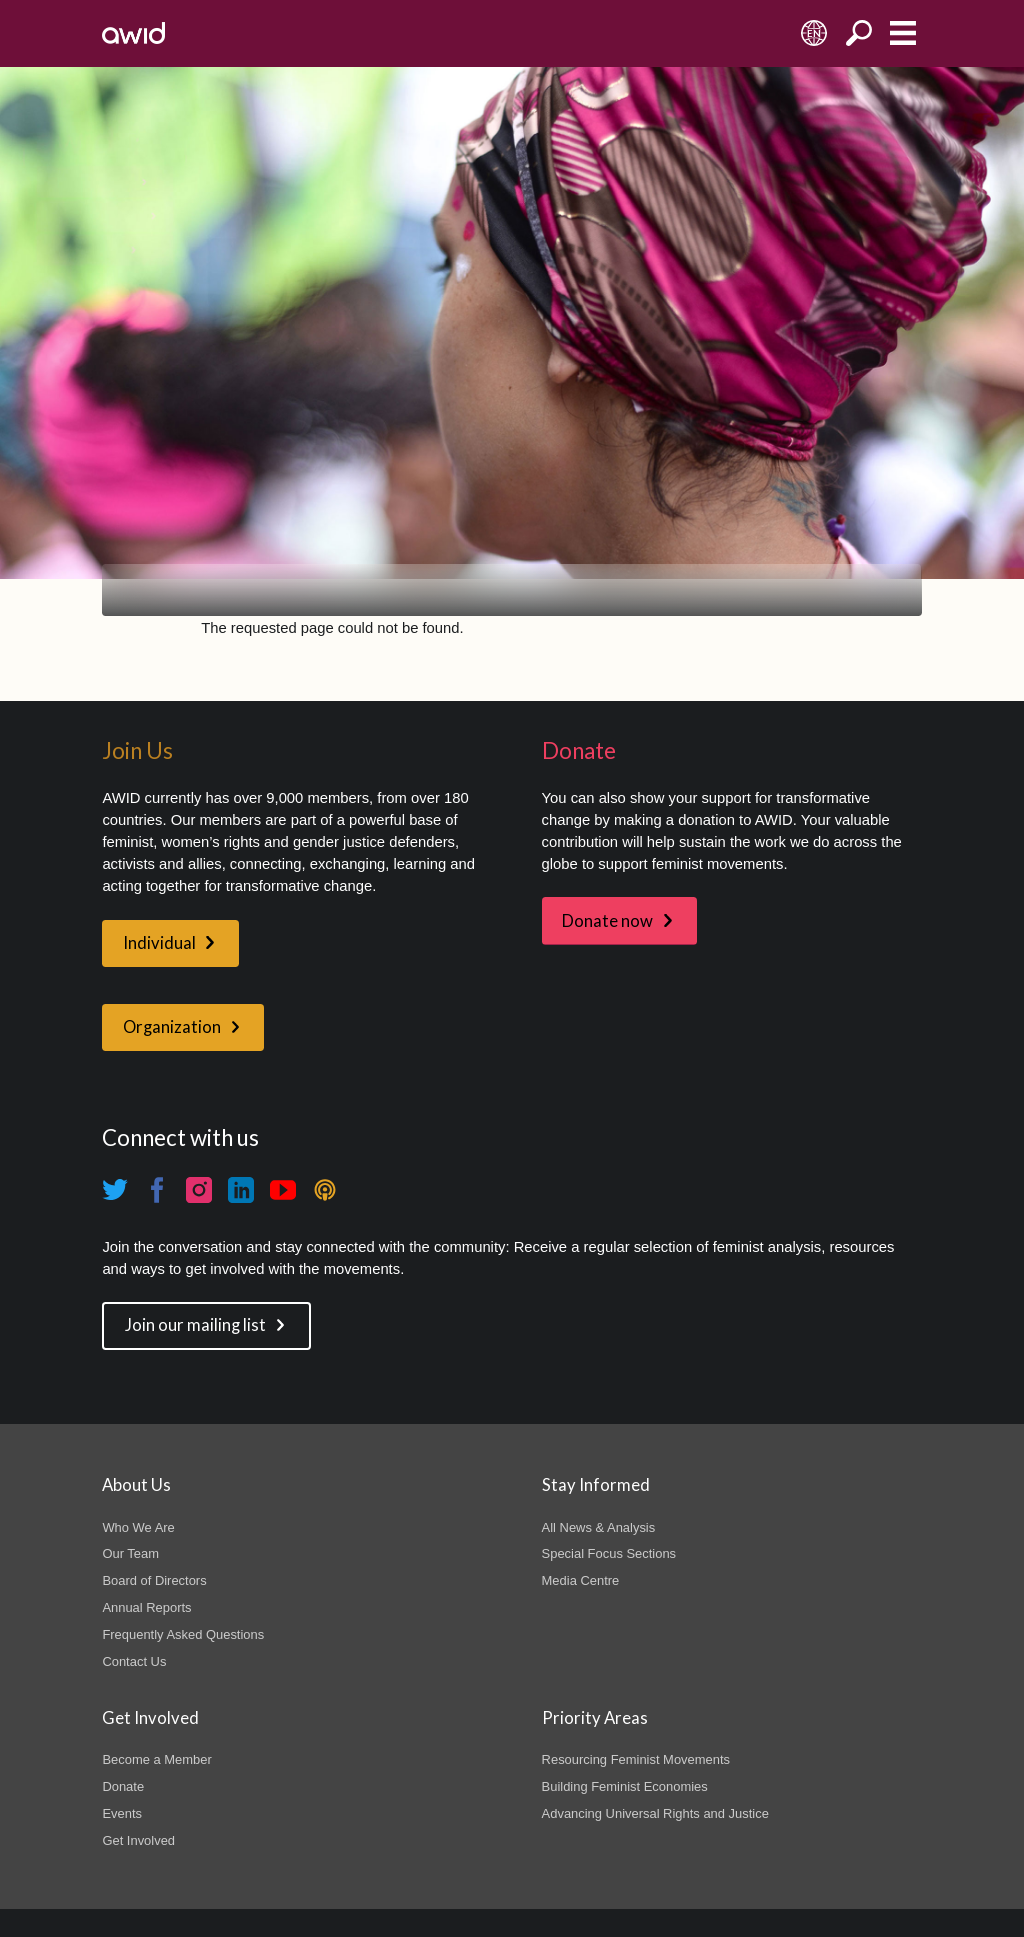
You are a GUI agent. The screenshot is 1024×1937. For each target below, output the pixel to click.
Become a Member (156, 1759)
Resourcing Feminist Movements (636, 1759)
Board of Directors (154, 1580)
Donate (123, 1786)
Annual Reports (146, 1607)
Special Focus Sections (609, 1553)
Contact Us (134, 1661)
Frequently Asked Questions (183, 1634)
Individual (159, 943)
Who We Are (138, 1527)
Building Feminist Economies (625, 1786)
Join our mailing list (195, 1325)
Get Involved (138, 1840)
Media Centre (581, 1580)
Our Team (130, 1553)
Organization (172, 1027)
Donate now (607, 921)
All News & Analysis (599, 1527)
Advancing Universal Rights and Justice (655, 1813)
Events (122, 1813)
